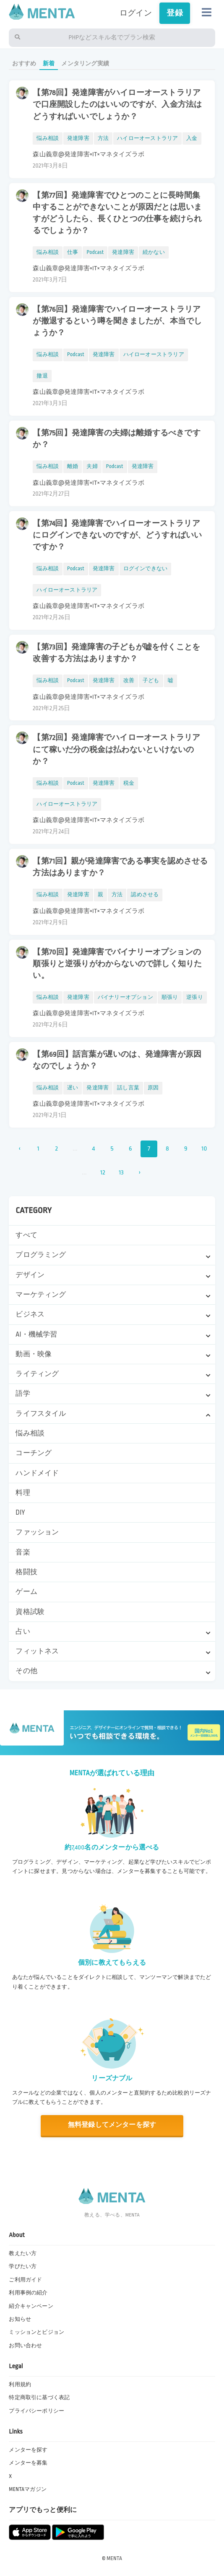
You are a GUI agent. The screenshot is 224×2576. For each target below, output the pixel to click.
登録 (174, 13)
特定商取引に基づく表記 (39, 2397)
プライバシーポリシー (36, 2411)
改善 (128, 680)
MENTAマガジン (28, 2489)
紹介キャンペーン (31, 2306)
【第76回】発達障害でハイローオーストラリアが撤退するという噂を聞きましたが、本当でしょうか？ (117, 321)
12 (102, 1172)
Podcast (95, 252)
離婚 (72, 466)
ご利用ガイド (25, 2280)
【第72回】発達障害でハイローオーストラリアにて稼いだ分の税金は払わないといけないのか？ (116, 749)
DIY (20, 1512)
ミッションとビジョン (36, 2332)
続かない (154, 252)
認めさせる (145, 894)
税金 (128, 783)
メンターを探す (28, 2450)
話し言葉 (128, 1088)
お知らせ (20, 2319)
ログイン (136, 13)
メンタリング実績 (85, 63)
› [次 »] (139, 1172)
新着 (49, 63)
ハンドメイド (37, 1473)
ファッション (37, 1532)
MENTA (114, 2558)
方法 (103, 138)
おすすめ (24, 63)
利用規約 (20, 2384)
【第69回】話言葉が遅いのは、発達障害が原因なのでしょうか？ (117, 1060)
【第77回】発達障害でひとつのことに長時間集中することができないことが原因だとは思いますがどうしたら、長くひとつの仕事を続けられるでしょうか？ (117, 213)
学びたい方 (22, 2266)
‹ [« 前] (19, 1148)
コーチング (34, 1453)
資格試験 (30, 1612)
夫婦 (91, 466)
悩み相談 (30, 1433)
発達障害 (78, 138)
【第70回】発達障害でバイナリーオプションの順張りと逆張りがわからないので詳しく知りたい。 (117, 964)
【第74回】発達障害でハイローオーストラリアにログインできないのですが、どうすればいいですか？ (117, 535)
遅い (72, 1088)
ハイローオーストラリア (147, 138)
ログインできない (145, 569)
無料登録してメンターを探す (112, 2125)
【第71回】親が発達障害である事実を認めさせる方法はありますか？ (120, 867)
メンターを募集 (28, 2463)
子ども (151, 680)
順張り (169, 997)
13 (121, 1172)
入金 (191, 138)
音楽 (23, 1552)
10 (204, 1148)
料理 (23, 1493)
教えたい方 (22, 2253)
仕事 (72, 252)
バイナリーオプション (125, 997)
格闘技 (26, 1572)
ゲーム (26, 1592)
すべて (26, 1235)
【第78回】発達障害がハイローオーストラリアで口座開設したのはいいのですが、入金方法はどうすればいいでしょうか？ (117, 104)
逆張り (194, 997)
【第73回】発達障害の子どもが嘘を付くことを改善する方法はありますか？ (116, 653)
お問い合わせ (25, 2345)
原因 (153, 1088)
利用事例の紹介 (28, 2293)
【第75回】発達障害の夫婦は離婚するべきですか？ (116, 439)
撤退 (41, 376)
